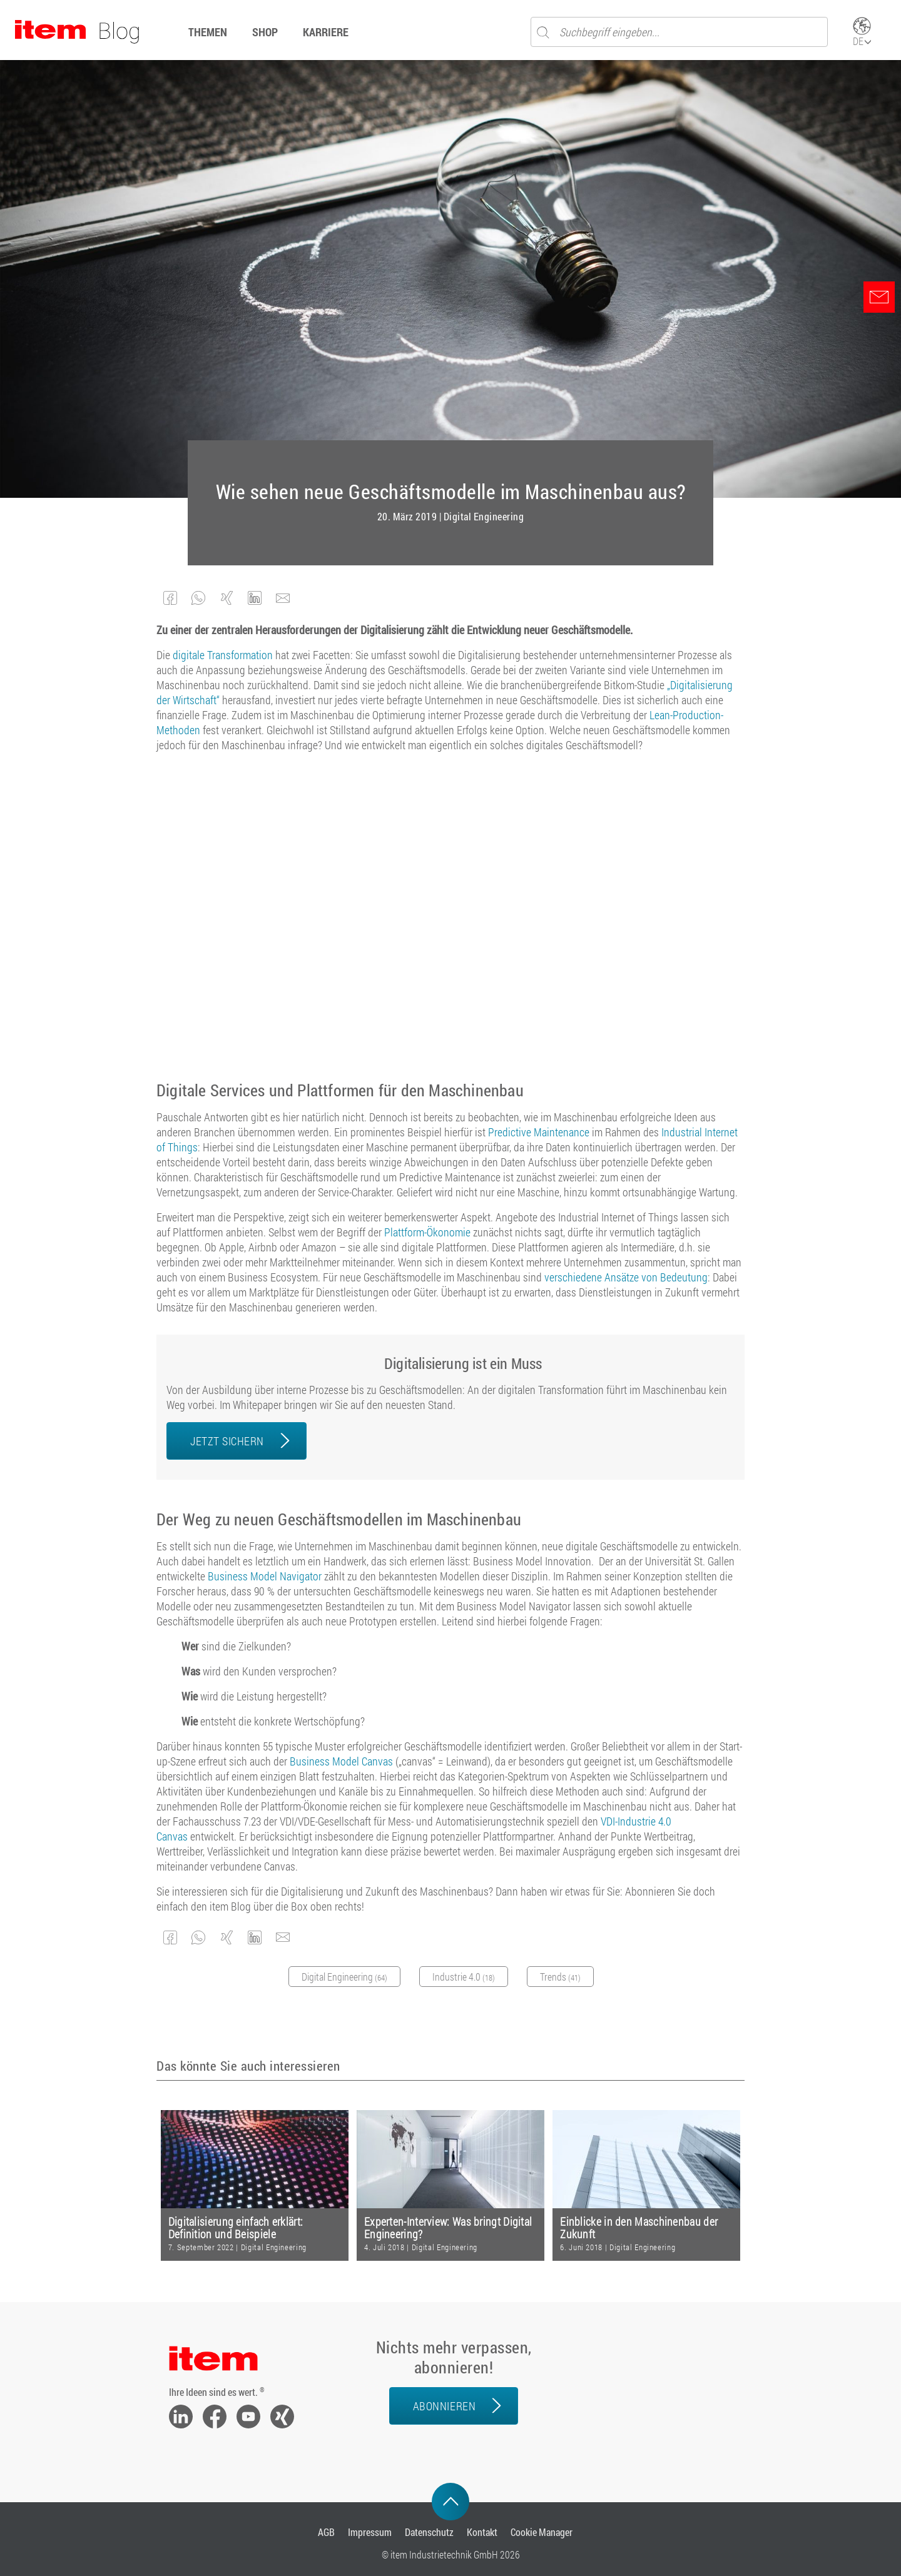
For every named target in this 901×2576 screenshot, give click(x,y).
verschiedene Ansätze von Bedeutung (626, 1277)
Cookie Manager (542, 2531)
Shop (265, 31)
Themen (207, 31)
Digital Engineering (484, 516)
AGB (326, 2531)
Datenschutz (429, 2531)
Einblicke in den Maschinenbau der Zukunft (639, 2228)
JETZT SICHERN (227, 1440)
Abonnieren (444, 2405)
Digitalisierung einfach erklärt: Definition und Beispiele (235, 2228)
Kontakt (482, 2531)
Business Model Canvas (341, 1761)
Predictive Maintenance (538, 1131)
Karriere (326, 31)
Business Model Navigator (265, 1575)
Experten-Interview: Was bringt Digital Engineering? (448, 2228)
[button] (170, 598)
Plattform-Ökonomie (427, 1232)
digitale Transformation (223, 654)
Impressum (370, 2531)
